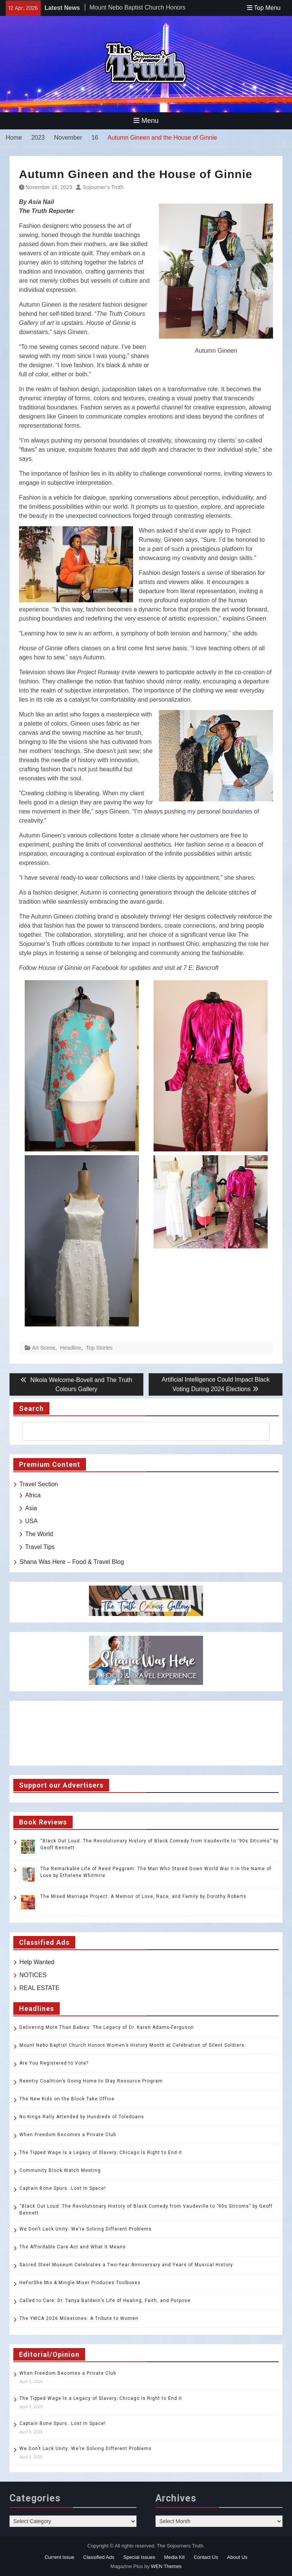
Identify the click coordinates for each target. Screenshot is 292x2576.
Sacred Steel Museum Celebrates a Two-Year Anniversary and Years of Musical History (126, 2264)
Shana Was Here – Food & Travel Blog (71, 1562)
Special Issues (139, 2557)
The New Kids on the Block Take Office (66, 2099)
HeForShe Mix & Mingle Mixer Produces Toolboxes (80, 2282)
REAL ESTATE (39, 1988)
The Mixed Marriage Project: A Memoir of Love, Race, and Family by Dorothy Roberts (143, 1896)
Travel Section (38, 1484)
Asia (31, 1508)
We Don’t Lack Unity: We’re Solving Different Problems (85, 2229)
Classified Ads (98, 2557)
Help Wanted (36, 1962)
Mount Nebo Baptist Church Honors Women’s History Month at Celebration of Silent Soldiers (131, 2045)
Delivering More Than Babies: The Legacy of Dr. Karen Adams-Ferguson (106, 2027)
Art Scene (43, 1348)
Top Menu (264, 8)
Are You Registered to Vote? (54, 2063)
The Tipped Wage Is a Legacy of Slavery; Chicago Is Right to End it (100, 2152)
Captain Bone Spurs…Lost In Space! (62, 2188)
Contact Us (206, 2557)
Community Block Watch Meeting (60, 2170)
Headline (70, 1348)
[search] (139, 1431)
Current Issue (59, 2557)
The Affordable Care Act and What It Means (72, 2247)
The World (39, 1534)
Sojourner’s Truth (103, 187)
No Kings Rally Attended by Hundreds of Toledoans (81, 2116)
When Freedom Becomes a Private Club (67, 2134)
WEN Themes (166, 2566)
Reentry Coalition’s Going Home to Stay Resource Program (91, 2081)
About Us (237, 2557)
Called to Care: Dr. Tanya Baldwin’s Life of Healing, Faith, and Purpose (104, 2300)
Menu (146, 120)
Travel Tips (40, 1547)
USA (31, 1521)
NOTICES (32, 1975)
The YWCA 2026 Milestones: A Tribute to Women (78, 2318)
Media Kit (174, 2557)
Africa (33, 1495)
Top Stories (99, 1348)
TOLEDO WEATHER (146, 1733)
